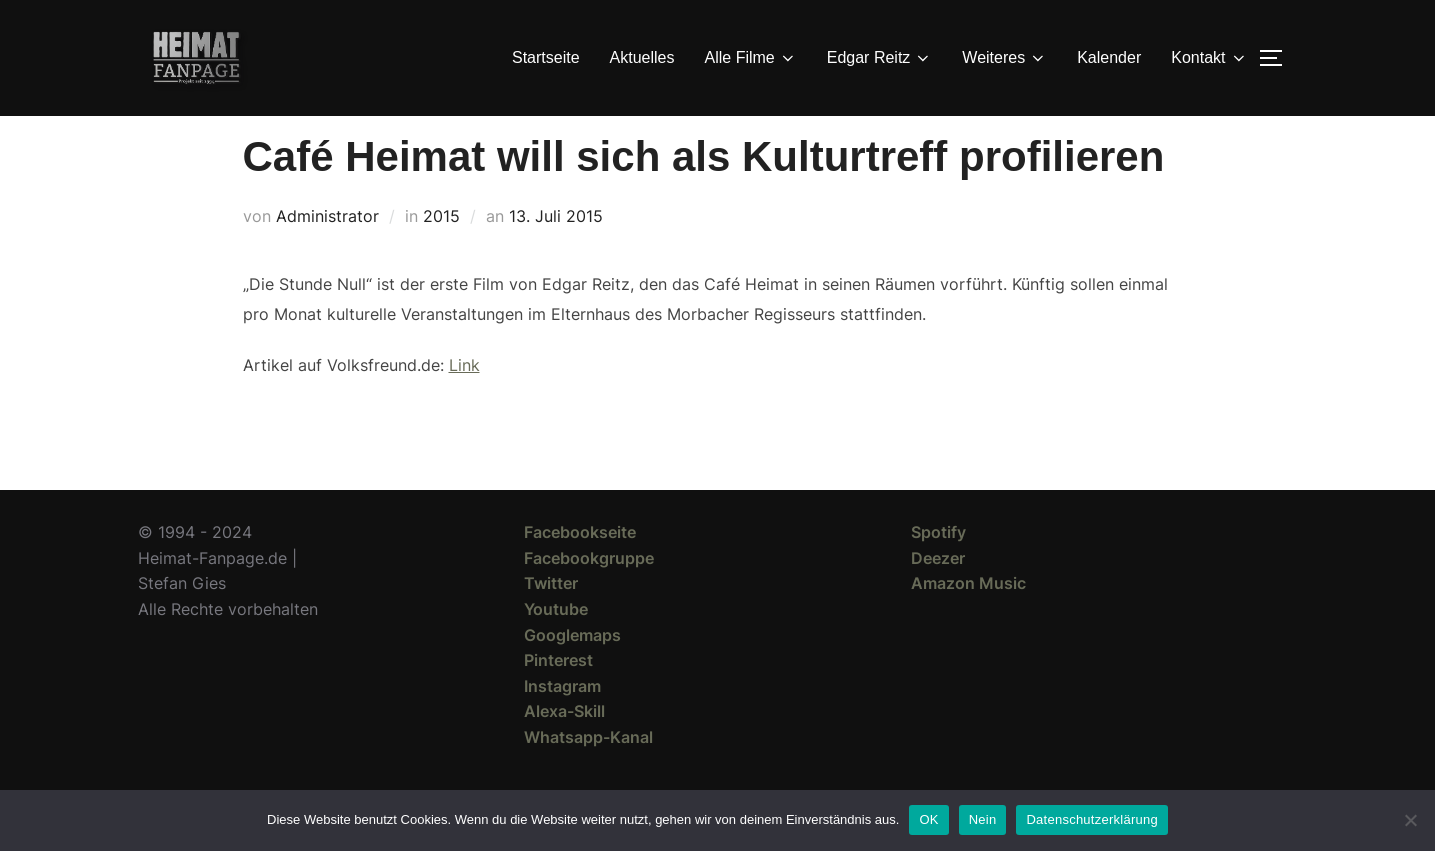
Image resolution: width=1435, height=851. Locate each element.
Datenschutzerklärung (1091, 819)
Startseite (546, 57)
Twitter (551, 619)
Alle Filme (751, 58)
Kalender (1109, 57)
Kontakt (1209, 58)
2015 (441, 252)
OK (928, 819)
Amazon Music (968, 619)
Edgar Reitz (880, 58)
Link (464, 401)
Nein (983, 819)
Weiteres (1004, 58)
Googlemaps (572, 671)
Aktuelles (642, 57)
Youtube (556, 645)
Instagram (562, 722)
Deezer (938, 594)
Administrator (327, 252)
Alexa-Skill (564, 747)
